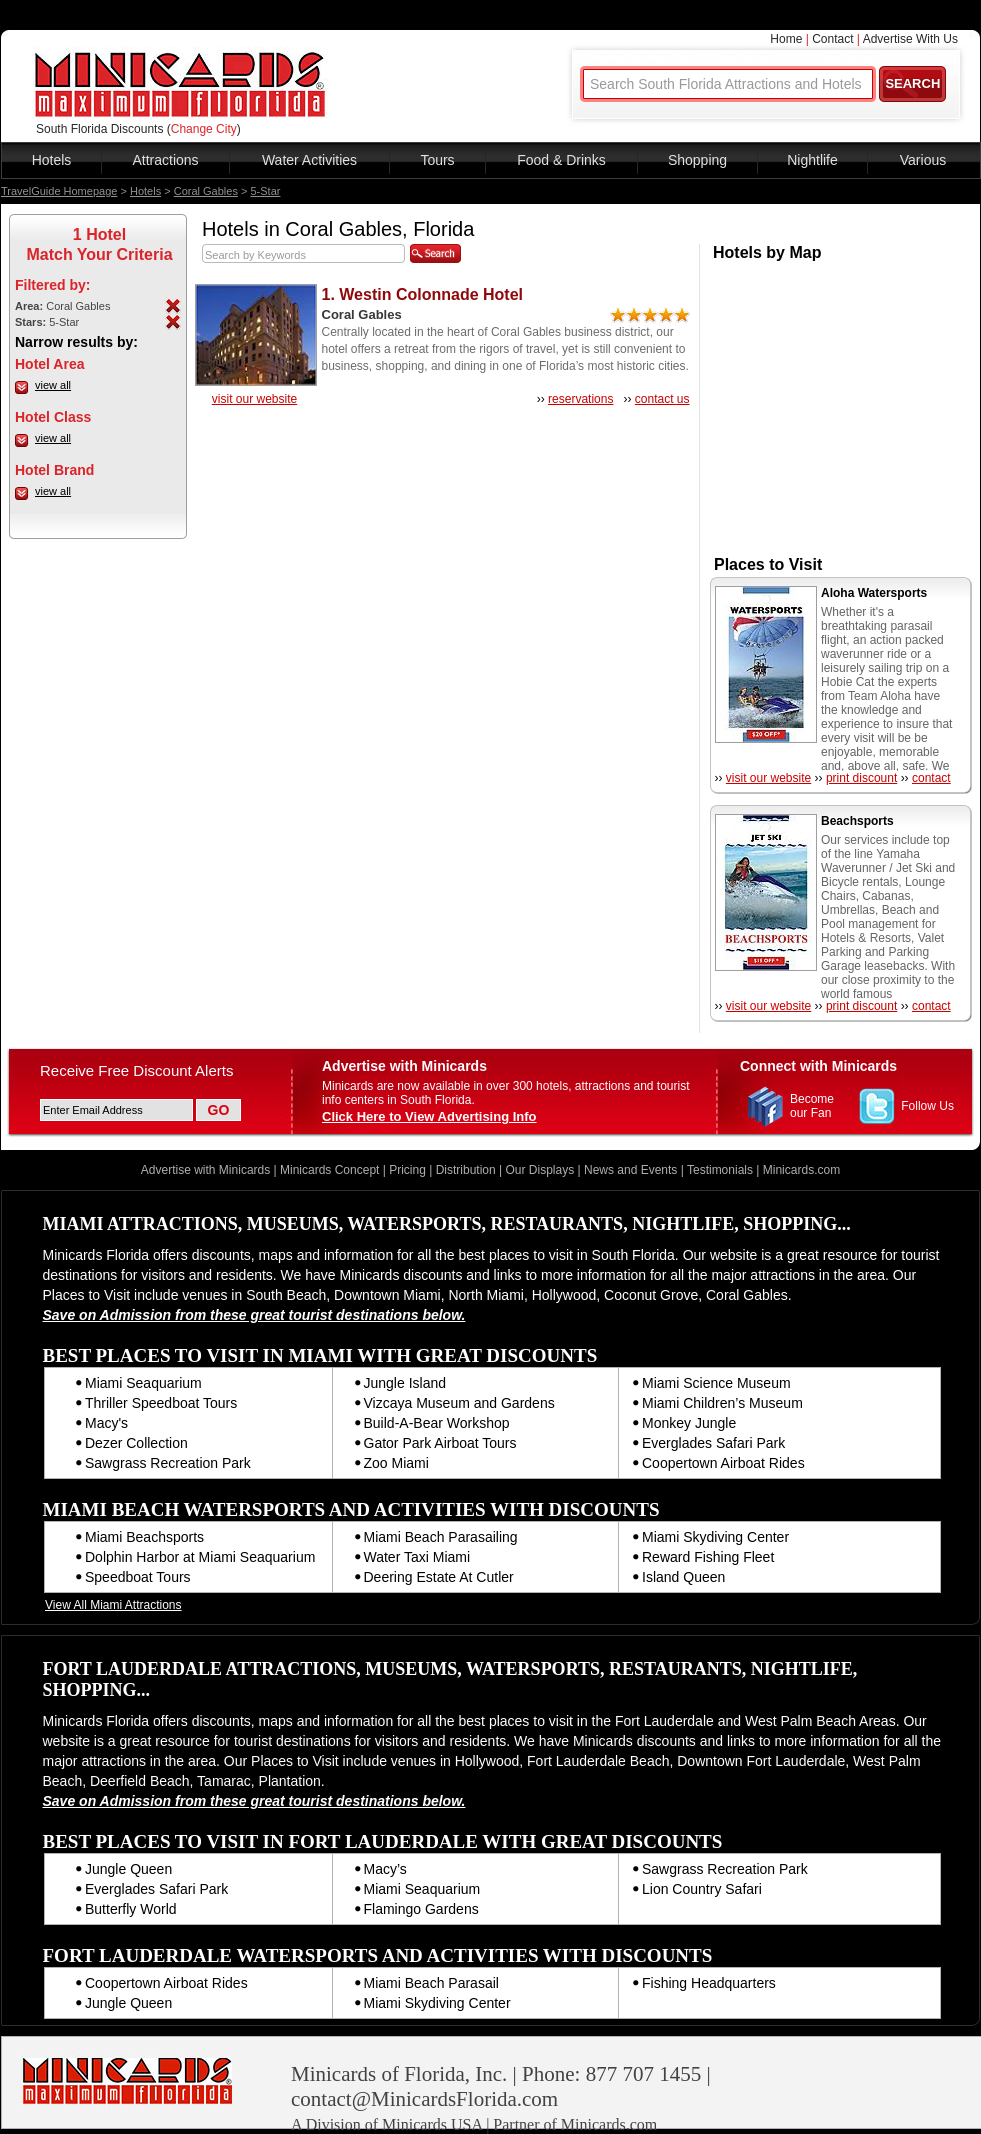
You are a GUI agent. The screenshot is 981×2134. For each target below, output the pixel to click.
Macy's (106, 1423)
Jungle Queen (128, 1869)
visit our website (254, 399)
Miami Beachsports (144, 1537)
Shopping (697, 160)
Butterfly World (131, 1909)
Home (786, 39)
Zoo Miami (396, 1463)
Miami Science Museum (716, 1383)
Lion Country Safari (702, 1889)
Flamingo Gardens (421, 1909)
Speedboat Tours (138, 1577)
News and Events (630, 1170)
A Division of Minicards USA (386, 2124)
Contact (832, 39)
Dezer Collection (136, 1443)
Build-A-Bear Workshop (437, 1423)
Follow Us (927, 1106)
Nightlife (812, 160)
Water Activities (309, 160)
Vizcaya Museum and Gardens (459, 1403)
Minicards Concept (329, 1170)
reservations (580, 399)
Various (923, 160)
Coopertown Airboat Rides (723, 1463)
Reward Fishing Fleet (708, 1557)
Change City (204, 129)
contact (931, 778)
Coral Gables (206, 191)
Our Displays (540, 1170)
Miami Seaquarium (143, 1383)
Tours (437, 160)
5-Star (265, 191)
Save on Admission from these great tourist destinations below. (254, 1315)
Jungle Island (405, 1383)
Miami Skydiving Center (715, 1537)
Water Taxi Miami (417, 1557)
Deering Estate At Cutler (439, 1577)
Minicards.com (801, 1170)
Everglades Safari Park (713, 1443)
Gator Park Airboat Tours (440, 1443)
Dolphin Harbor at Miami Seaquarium (200, 1557)
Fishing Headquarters (709, 1983)
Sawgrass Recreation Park (168, 1463)
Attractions (165, 160)
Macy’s (385, 1869)
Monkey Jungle (689, 1423)
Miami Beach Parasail (431, 1983)
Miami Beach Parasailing (441, 1537)
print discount (861, 778)
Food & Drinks (561, 160)
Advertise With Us (910, 39)
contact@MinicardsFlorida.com (424, 2099)
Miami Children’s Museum (722, 1403)
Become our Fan (812, 1106)
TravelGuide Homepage (59, 191)
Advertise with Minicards (205, 1170)
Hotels (52, 160)
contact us (662, 399)
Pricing (407, 1170)
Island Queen (683, 1577)
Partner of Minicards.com (575, 2124)
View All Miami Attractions (113, 1605)
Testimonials (720, 1170)
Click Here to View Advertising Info (429, 1116)
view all (53, 385)
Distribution (466, 1170)
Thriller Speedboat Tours (161, 1403)
